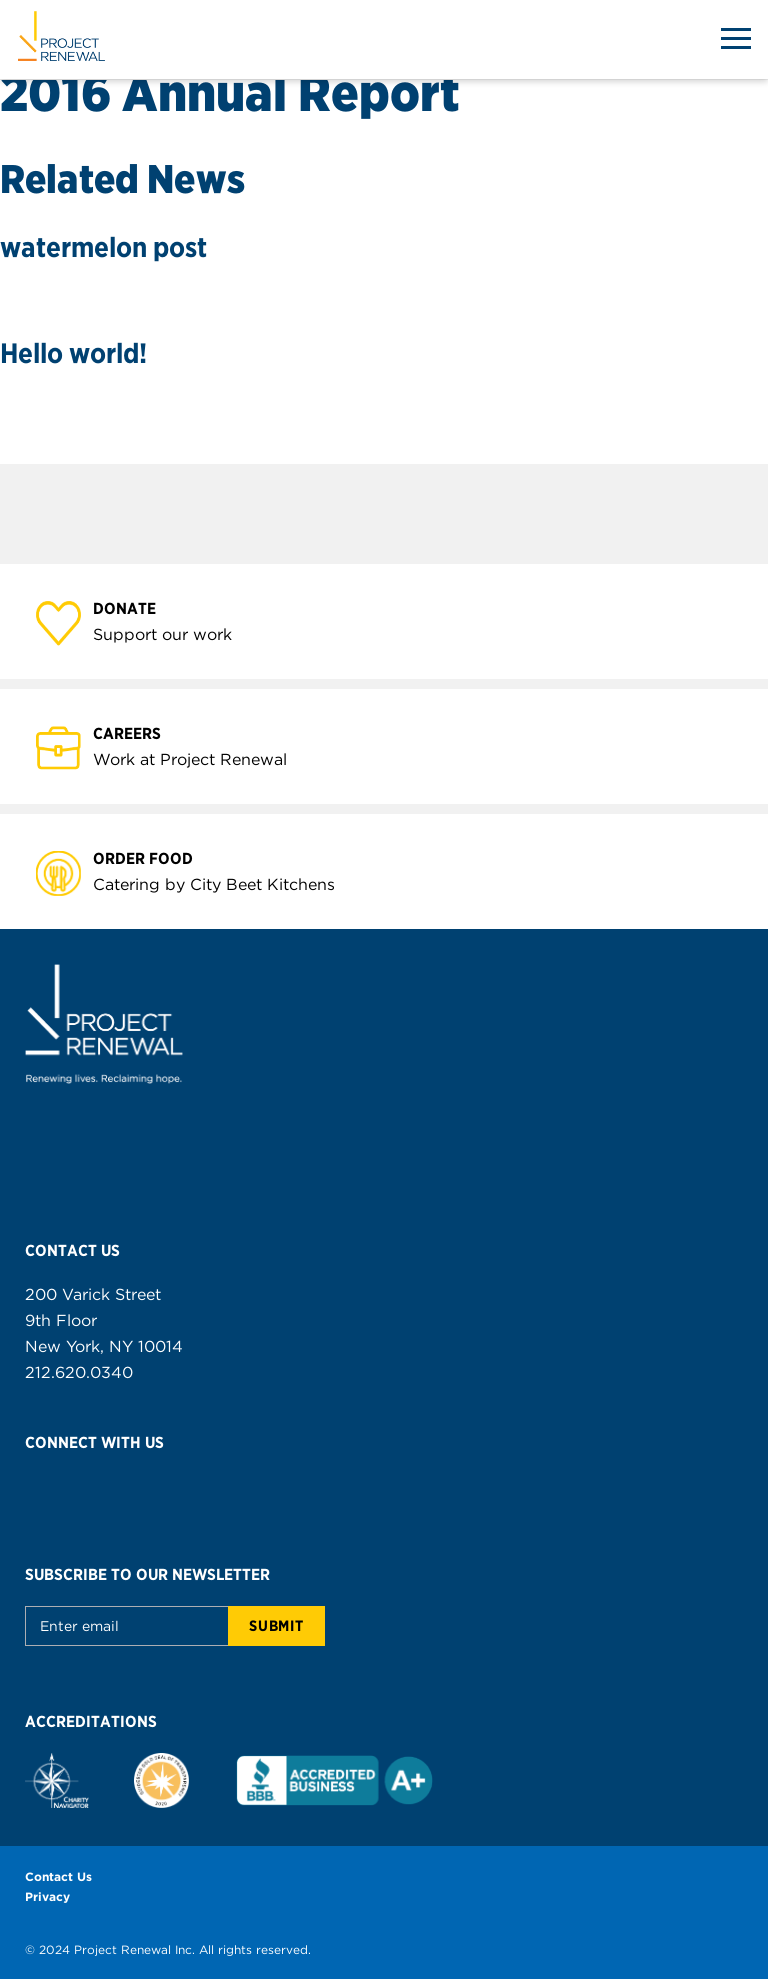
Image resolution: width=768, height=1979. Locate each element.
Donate (136, 607)
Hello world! (73, 353)
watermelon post (103, 247)
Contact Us (58, 1876)
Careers (138, 732)
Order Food (154, 857)
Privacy (47, 1896)
